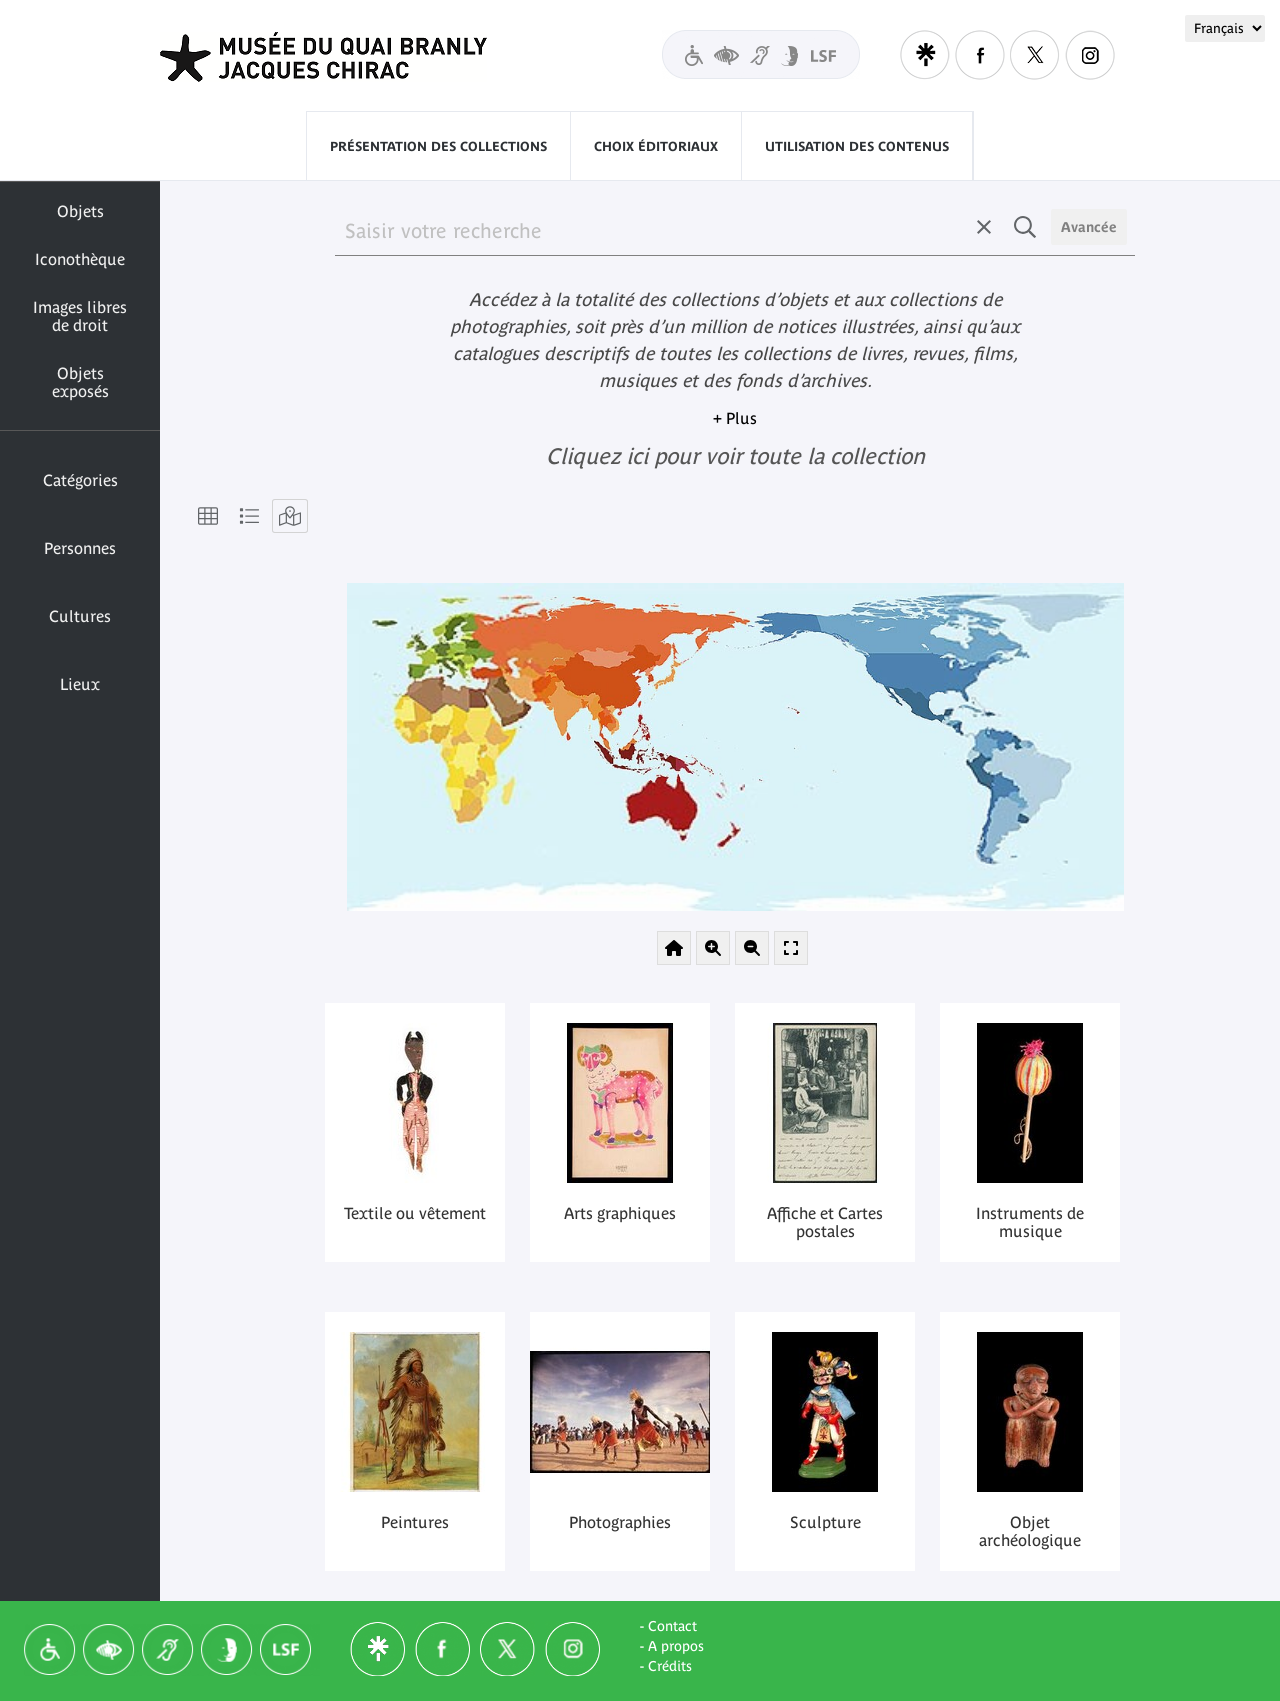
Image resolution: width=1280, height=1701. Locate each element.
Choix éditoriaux (656, 146)
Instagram (1090, 55)
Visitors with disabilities (761, 54)
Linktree (925, 55)
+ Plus (735, 418)
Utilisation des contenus (857, 146)
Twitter (1035, 55)
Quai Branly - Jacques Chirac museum (349, 56)
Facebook (980, 55)
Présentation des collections (438, 146)
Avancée (1089, 227)
